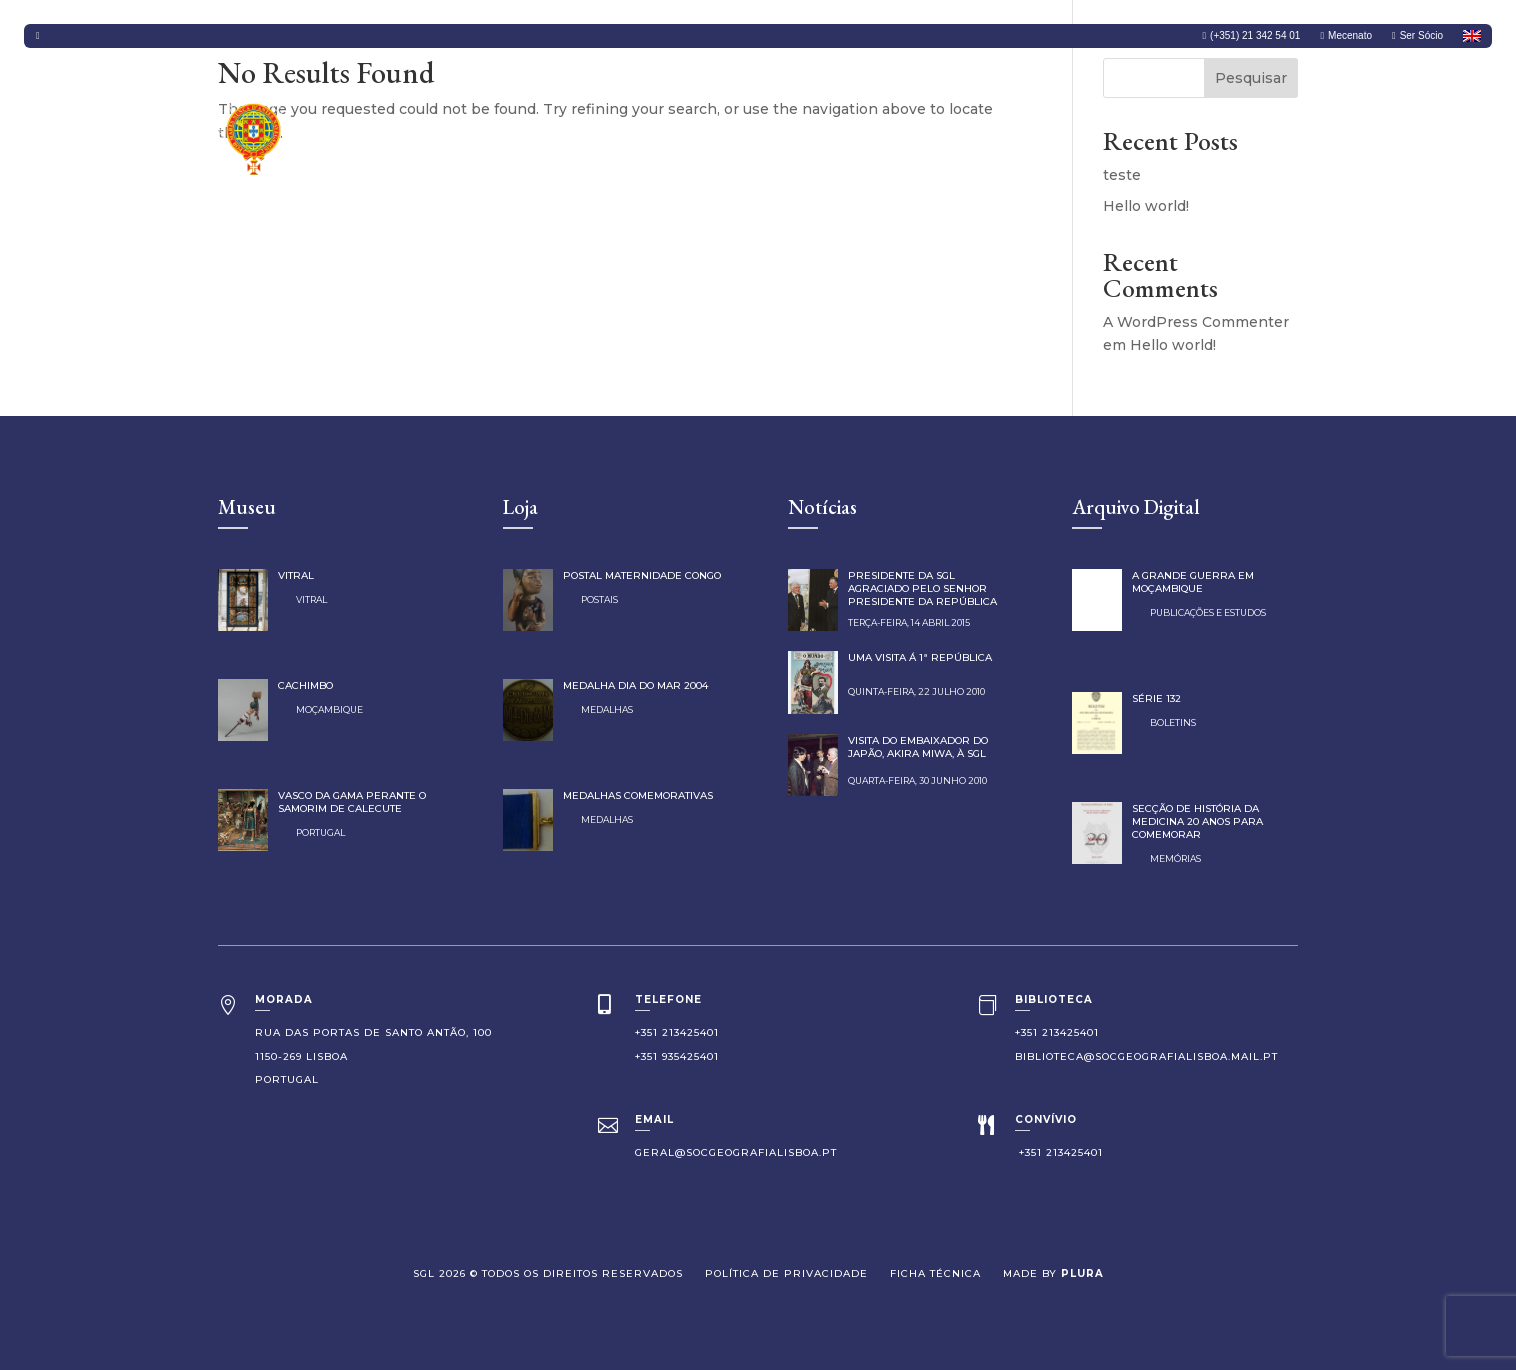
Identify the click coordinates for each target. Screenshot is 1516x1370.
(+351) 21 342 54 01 (1255, 35)
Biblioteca (713, 126)
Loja (810, 126)
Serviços (1011, 126)
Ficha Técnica (935, 1273)
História (350, 126)
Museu (426, 126)
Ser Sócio (1421, 35)
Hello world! (1173, 345)
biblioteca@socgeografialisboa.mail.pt (1146, 1056)
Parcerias (1122, 126)
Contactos (1223, 126)
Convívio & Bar (902, 126)
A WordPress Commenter (1196, 322)
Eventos (511, 126)
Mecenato (1350, 35)
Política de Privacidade (786, 1273)
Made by (1053, 1273)
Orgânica (598, 126)
